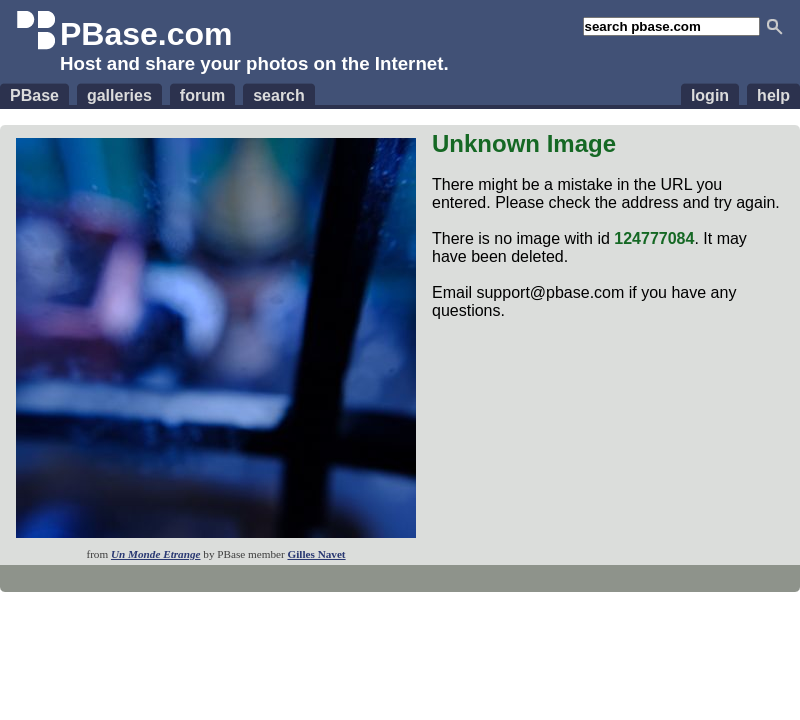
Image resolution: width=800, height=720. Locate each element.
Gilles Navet (316, 554)
